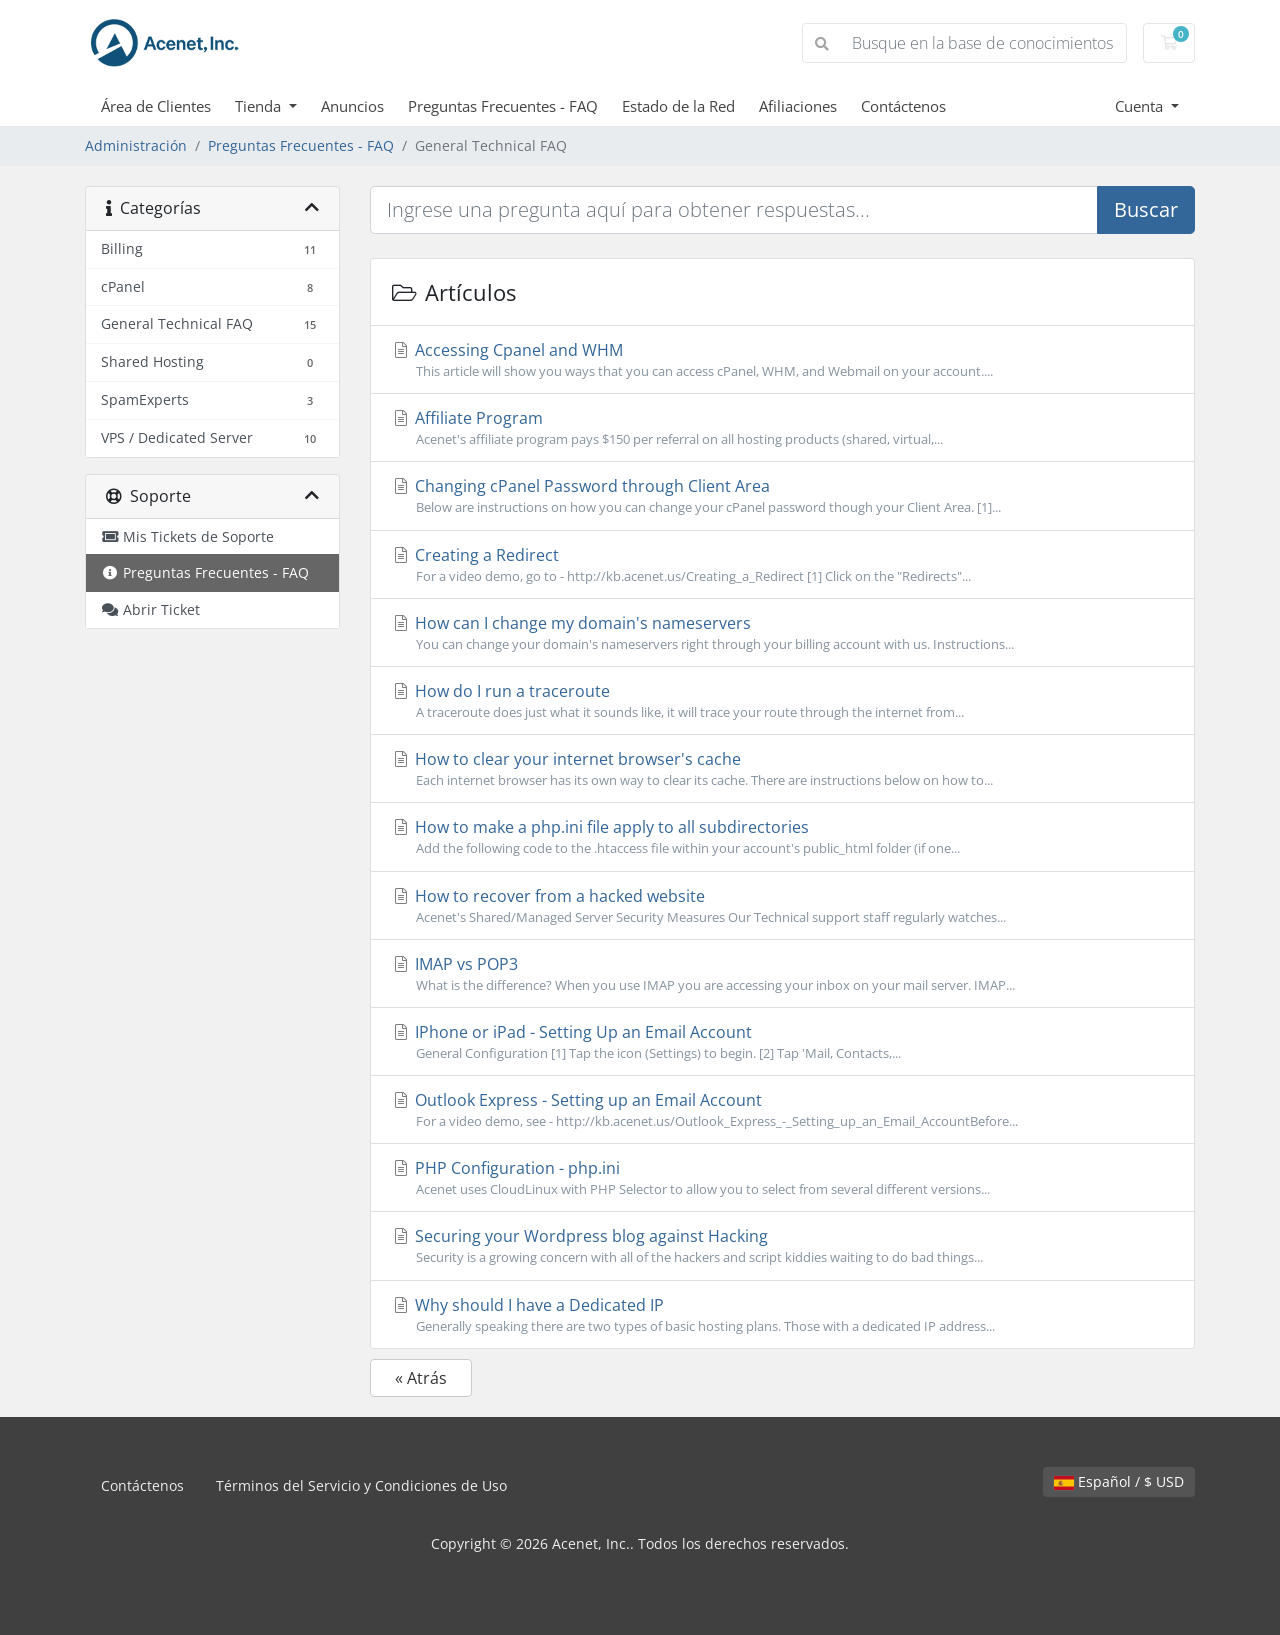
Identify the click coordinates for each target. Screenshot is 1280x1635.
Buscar (1146, 209)
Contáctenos (903, 106)
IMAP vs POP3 (782, 974)
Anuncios (352, 106)
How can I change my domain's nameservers (782, 633)
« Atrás (421, 1378)
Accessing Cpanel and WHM (782, 360)
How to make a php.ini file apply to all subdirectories (782, 837)
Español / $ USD (1119, 1481)
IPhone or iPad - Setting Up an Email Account (782, 1042)
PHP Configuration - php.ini (782, 1178)
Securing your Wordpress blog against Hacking (782, 1246)
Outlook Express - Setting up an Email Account (782, 1110)
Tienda (260, 106)
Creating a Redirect (782, 565)
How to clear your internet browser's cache (782, 769)
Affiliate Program (782, 428)
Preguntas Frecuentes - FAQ (503, 106)
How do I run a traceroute (782, 701)
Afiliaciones (798, 106)
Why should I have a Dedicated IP (782, 1315)
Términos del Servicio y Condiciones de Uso (361, 1485)
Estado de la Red (678, 106)
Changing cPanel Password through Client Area (782, 496)
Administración (136, 145)
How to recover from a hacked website (782, 906)
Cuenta (1141, 106)
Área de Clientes (156, 106)
